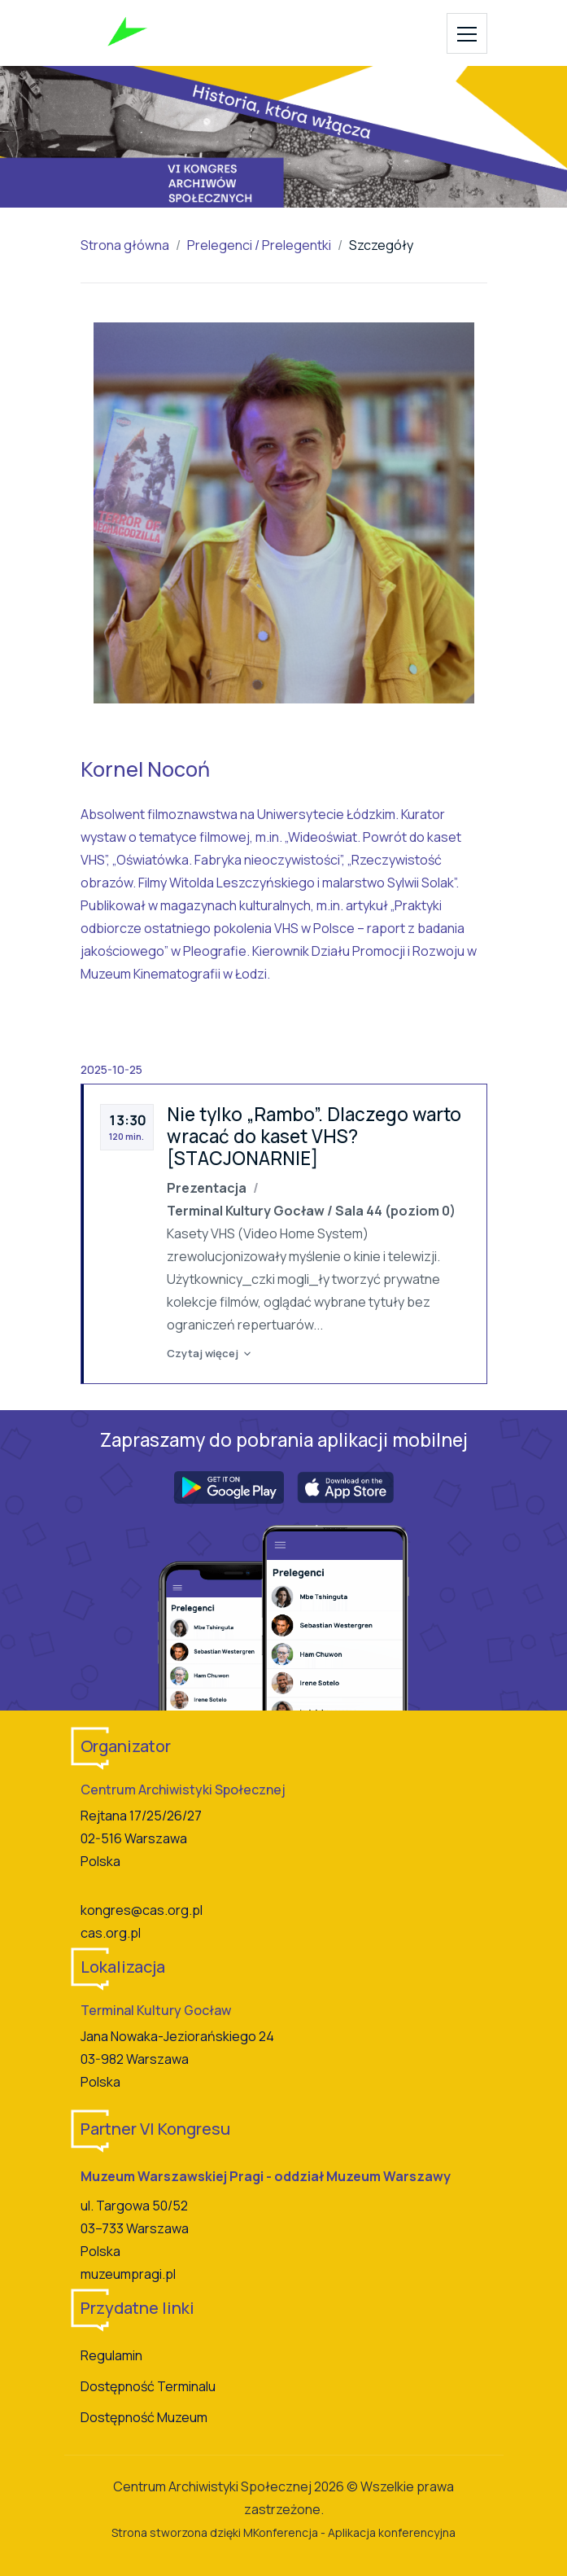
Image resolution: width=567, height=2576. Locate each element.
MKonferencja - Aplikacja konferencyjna (349, 2532)
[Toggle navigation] (467, 33)
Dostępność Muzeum (144, 2417)
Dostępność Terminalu (148, 2386)
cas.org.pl (111, 1933)
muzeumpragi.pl (128, 2274)
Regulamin (111, 2355)
